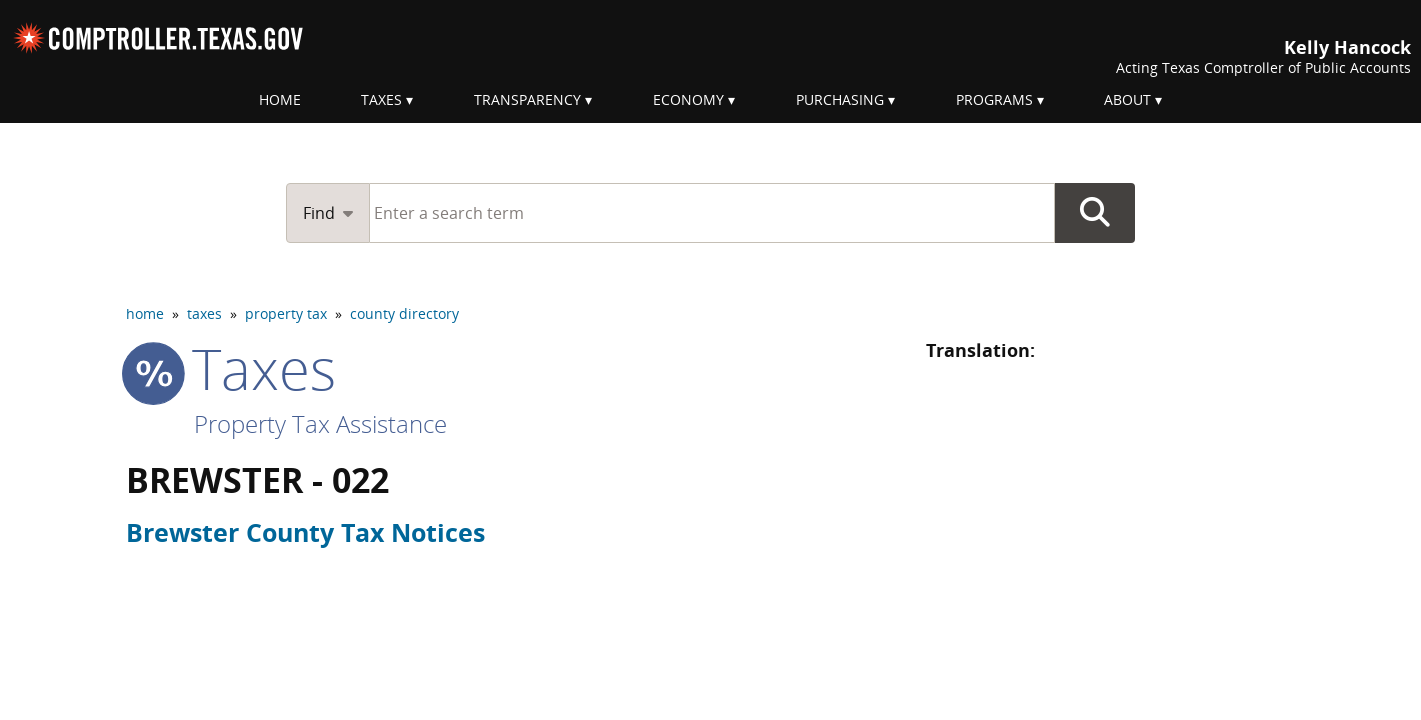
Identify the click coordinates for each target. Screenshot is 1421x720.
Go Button (1095, 213)
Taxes (381, 99)
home (145, 313)
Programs (994, 99)
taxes (204, 313)
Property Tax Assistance (320, 423)
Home (280, 99)
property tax (286, 313)
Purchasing (840, 99)
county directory (404, 313)
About (1127, 99)
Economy (688, 99)
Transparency (527, 99)
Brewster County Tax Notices (305, 532)
